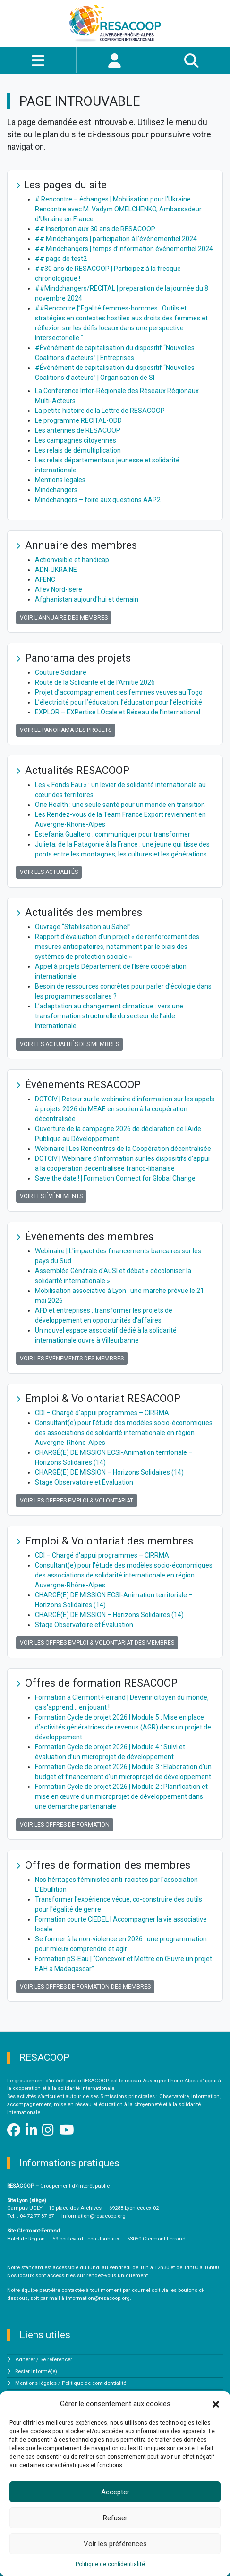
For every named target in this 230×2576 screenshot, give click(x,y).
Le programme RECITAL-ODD (78, 420)
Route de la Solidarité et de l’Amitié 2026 (95, 682)
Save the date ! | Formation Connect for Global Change (115, 1178)
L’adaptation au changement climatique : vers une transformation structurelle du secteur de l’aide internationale (109, 1016)
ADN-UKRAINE (56, 569)
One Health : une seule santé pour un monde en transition (120, 804)
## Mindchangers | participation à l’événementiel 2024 (116, 239)
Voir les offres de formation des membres (85, 1986)
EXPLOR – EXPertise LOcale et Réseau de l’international (117, 712)
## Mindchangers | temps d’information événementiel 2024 (124, 248)
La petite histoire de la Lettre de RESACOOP (100, 410)
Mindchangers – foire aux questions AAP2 (98, 499)
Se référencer (56, 2360)
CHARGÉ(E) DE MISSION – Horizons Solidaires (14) (109, 1472)
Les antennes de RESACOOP (77, 430)
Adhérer (25, 2360)
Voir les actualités (49, 872)
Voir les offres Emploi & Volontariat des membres (97, 1642)
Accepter (115, 2492)
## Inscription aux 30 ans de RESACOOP (95, 229)
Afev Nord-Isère (58, 589)
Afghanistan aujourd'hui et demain (86, 599)
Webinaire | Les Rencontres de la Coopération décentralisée (123, 1148)
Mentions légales (60, 480)
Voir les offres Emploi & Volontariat (76, 1500)
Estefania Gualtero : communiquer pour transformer (112, 834)
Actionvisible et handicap (72, 559)
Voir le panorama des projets (65, 730)
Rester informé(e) (36, 2371)
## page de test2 (61, 258)
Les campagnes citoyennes (75, 440)
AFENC (45, 579)
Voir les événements (51, 1196)
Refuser (115, 2518)
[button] (216, 2403)
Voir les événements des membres (72, 1358)
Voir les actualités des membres (69, 1044)
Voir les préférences (115, 2544)
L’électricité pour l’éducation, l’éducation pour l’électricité (118, 702)
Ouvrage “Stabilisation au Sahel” (83, 927)
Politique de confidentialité (110, 2564)
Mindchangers (56, 490)
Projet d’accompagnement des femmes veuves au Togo (119, 692)
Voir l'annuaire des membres (64, 617)
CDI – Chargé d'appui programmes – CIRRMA (102, 1413)
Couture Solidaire (60, 672)
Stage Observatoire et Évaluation (84, 1482)
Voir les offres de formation (65, 1824)
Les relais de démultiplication (78, 450)
